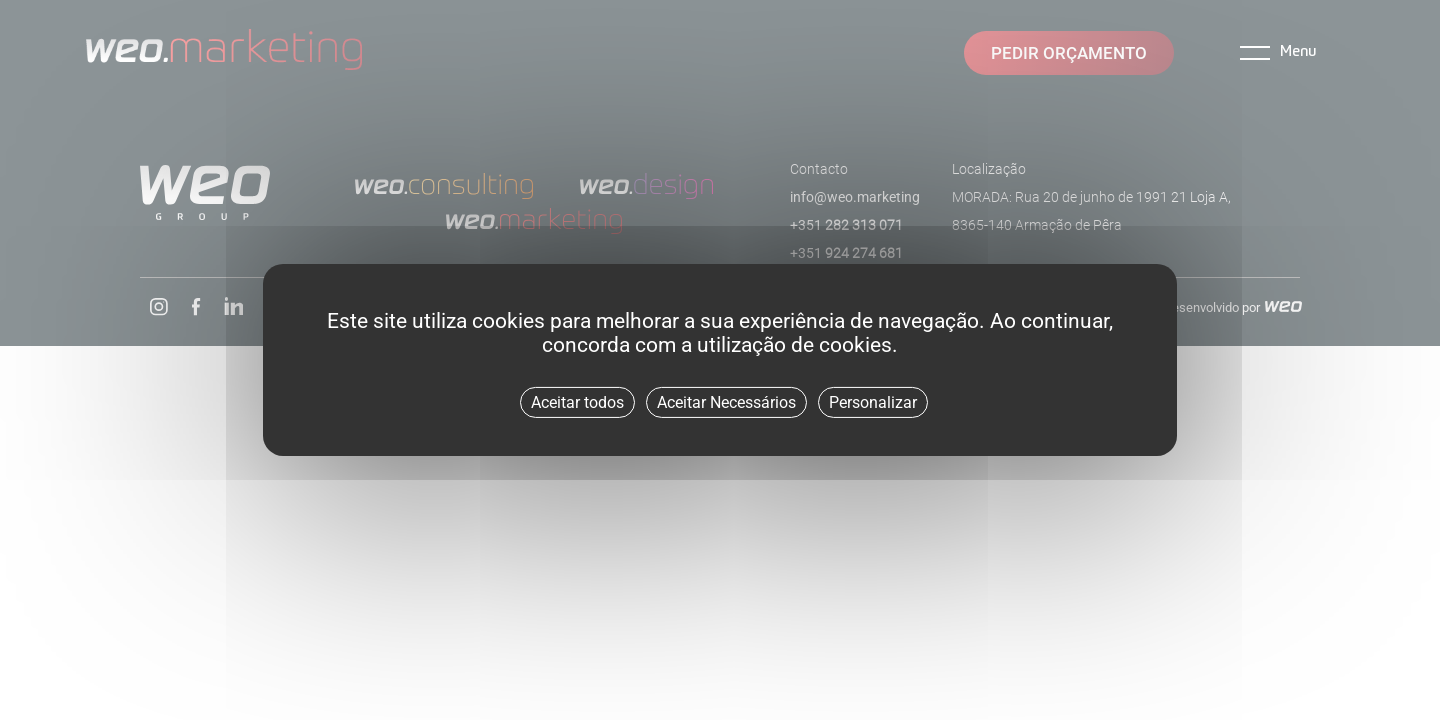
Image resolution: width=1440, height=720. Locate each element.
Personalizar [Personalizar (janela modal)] (873, 402)
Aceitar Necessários (726, 402)
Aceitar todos (577, 402)
